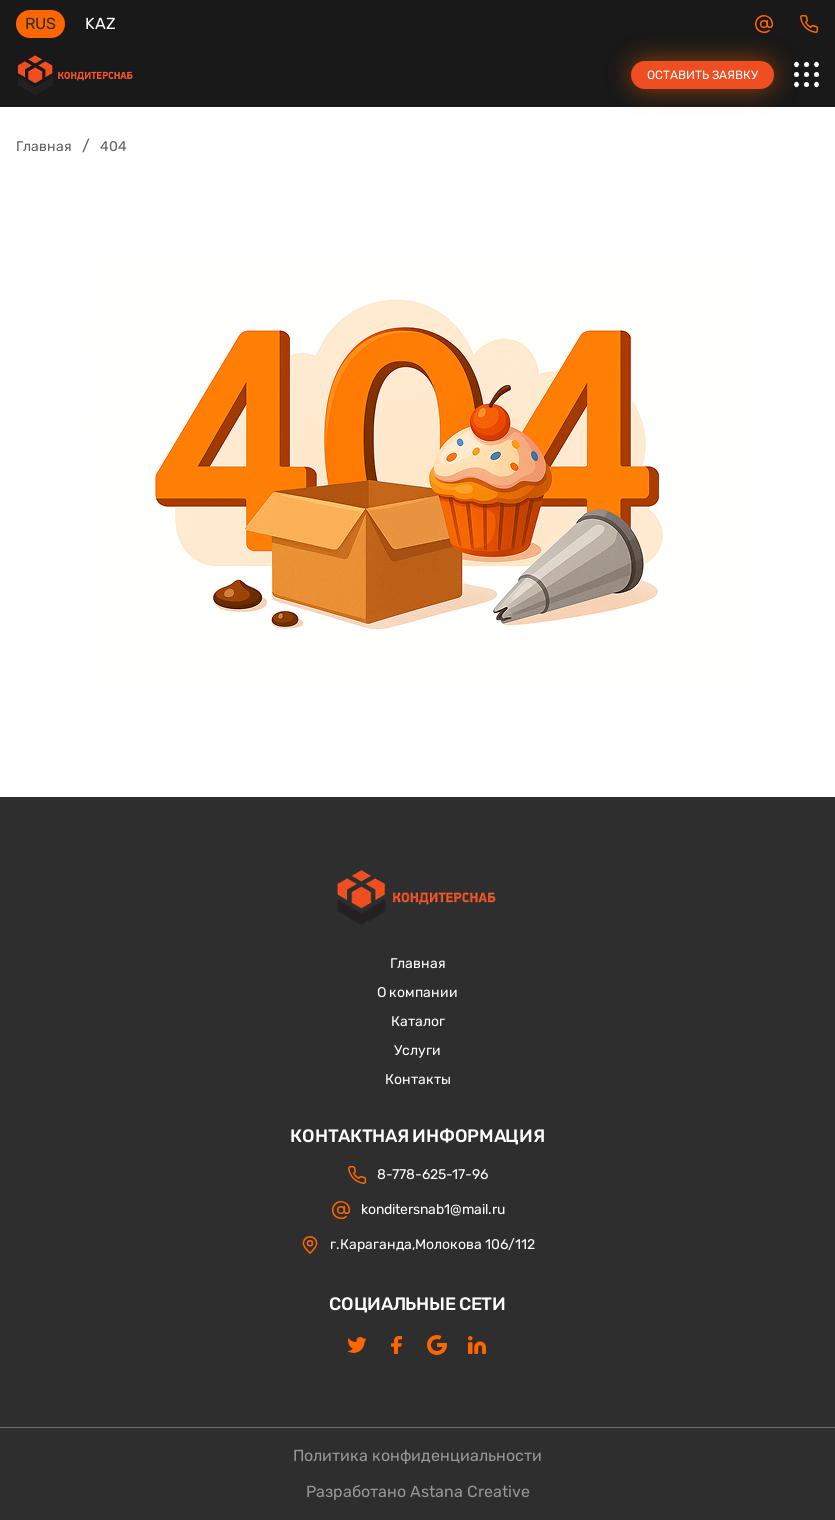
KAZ (100, 24)
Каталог (418, 1022)
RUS (40, 23)
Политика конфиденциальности (417, 1456)
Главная (44, 146)
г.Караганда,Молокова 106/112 (417, 1245)
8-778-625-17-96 (809, 24)
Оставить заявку (702, 75)
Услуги (417, 1051)
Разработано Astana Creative (418, 1492)
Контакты (418, 1080)
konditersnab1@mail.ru (764, 24)
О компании (417, 993)
